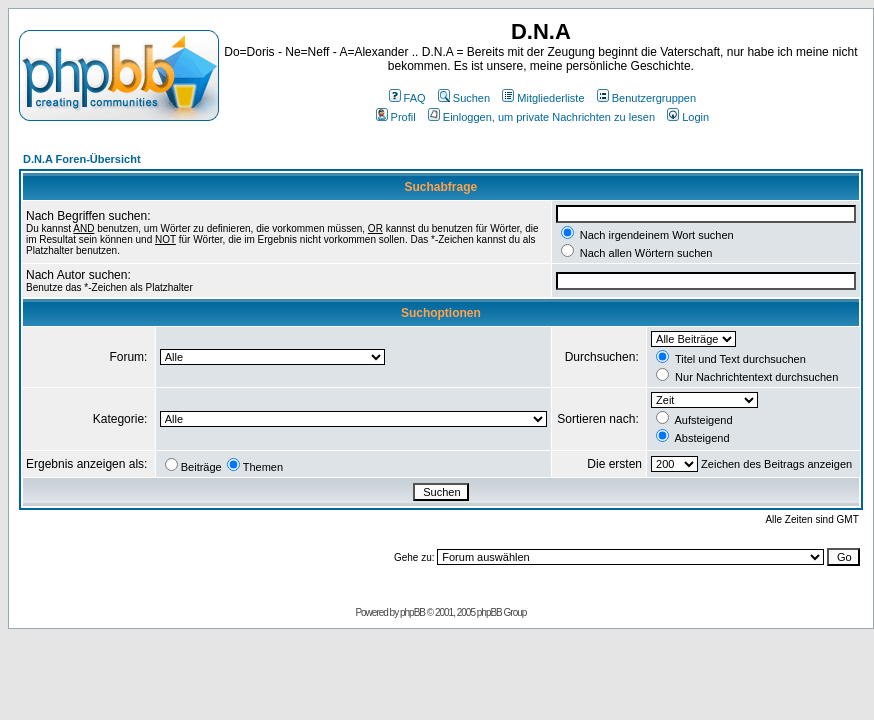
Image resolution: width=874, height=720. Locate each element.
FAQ (407, 98)
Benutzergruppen (646, 98)
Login (688, 117)
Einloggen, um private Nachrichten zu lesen (541, 117)
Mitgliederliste (543, 98)
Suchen (464, 98)
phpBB (412, 612)
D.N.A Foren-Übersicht (82, 159)
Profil (396, 117)
